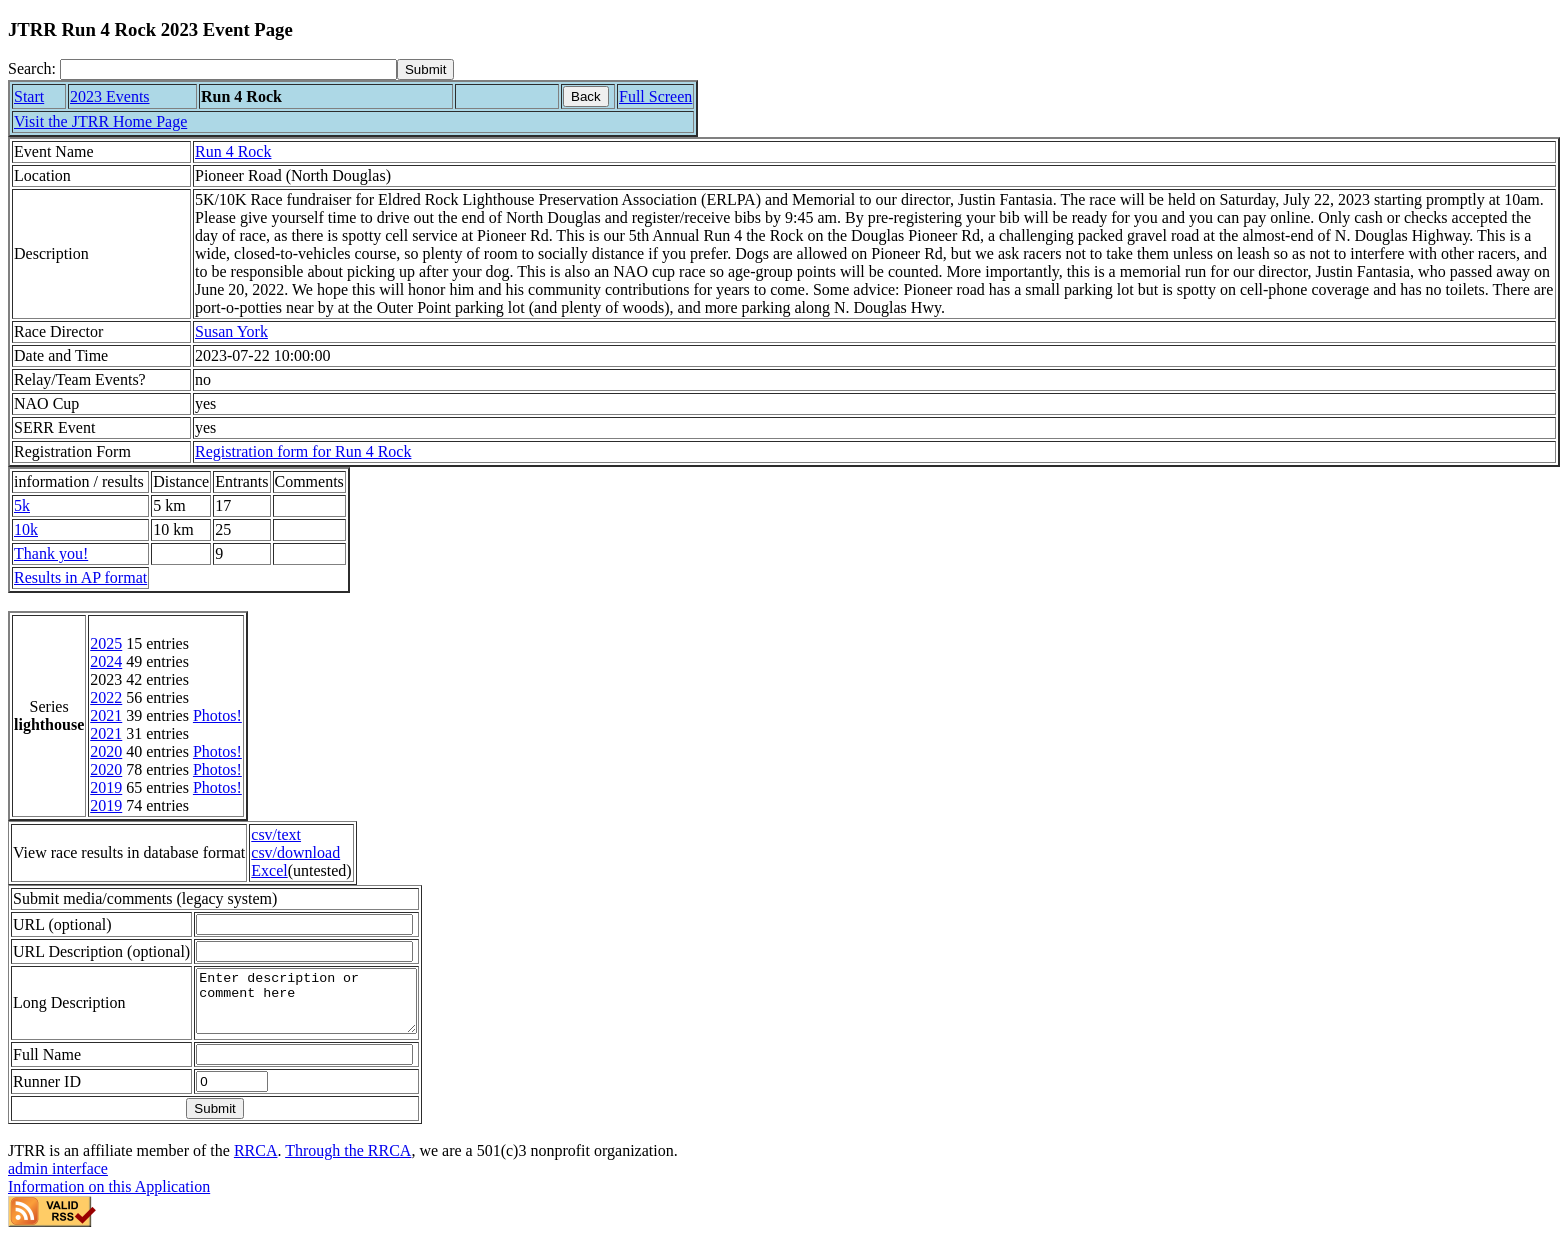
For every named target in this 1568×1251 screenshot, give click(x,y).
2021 (106, 715)
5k (22, 505)
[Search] (228, 69)
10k (26, 529)
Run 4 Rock (233, 151)
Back (586, 96)
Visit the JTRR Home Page (100, 121)
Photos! (217, 715)
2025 (106, 643)
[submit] (425, 69)
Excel (269, 870)
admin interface (58, 1180)
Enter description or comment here (319, 1007)
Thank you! (51, 553)
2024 (106, 661)
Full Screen (655, 96)
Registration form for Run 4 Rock (303, 451)
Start (29, 96)
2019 (106, 787)
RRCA (256, 1162)
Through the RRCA (348, 1162)
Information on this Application (109, 1198)
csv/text (276, 834)
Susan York (231, 331)
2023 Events (110, 96)
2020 (106, 751)
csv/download (295, 852)
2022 (106, 697)
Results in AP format (80, 577)
